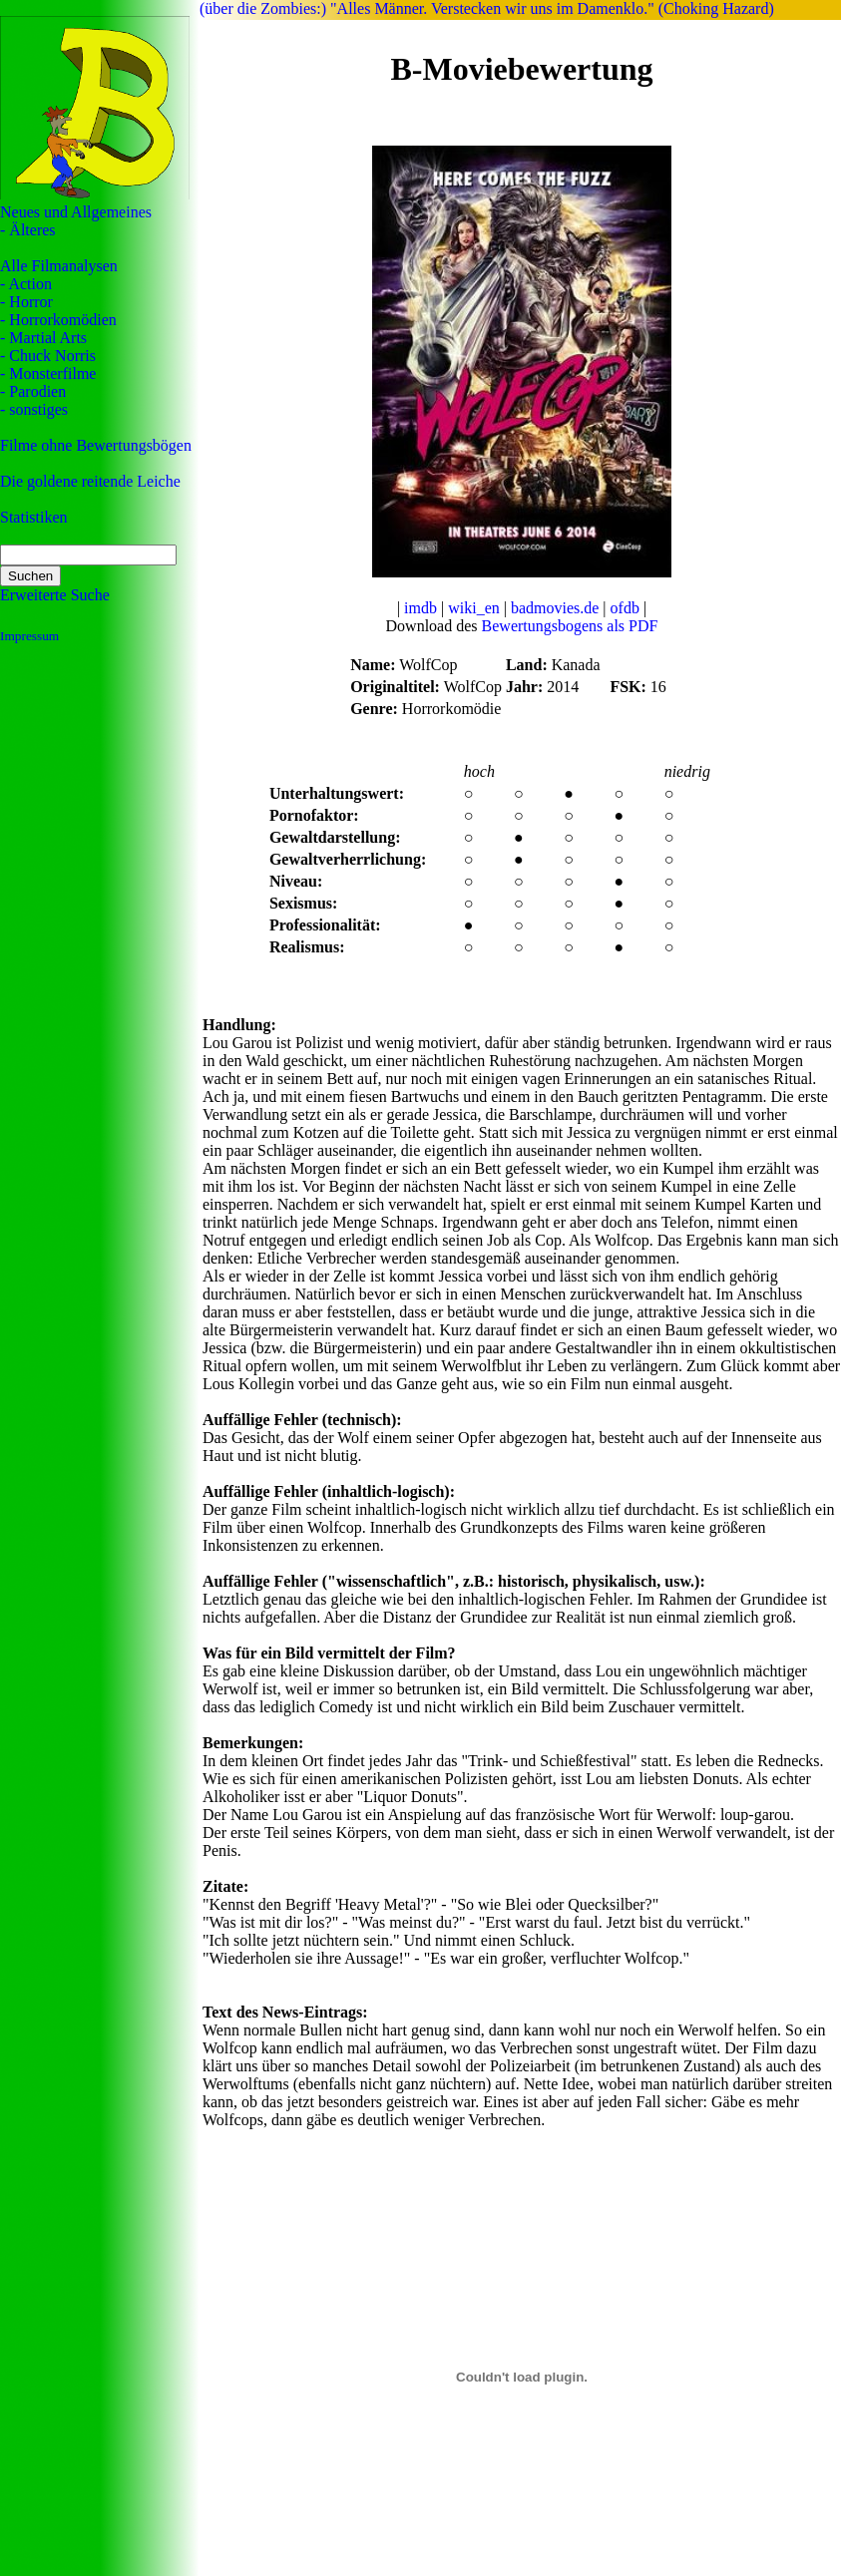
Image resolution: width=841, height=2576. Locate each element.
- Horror (26, 301)
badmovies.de (555, 607)
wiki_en (474, 607)
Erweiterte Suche (55, 594)
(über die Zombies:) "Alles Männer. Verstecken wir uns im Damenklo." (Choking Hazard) (487, 8)
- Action (26, 283)
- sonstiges (34, 409)
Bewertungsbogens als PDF (570, 625)
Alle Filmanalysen (59, 265)
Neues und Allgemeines (76, 211)
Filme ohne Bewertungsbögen (96, 445)
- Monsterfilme (48, 373)
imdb (420, 607)
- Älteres (28, 229)
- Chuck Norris (48, 355)
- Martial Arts (43, 337)
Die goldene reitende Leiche (90, 481)
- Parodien (33, 391)
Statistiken (34, 517)
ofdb (625, 607)
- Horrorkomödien (58, 319)
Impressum (29, 635)
